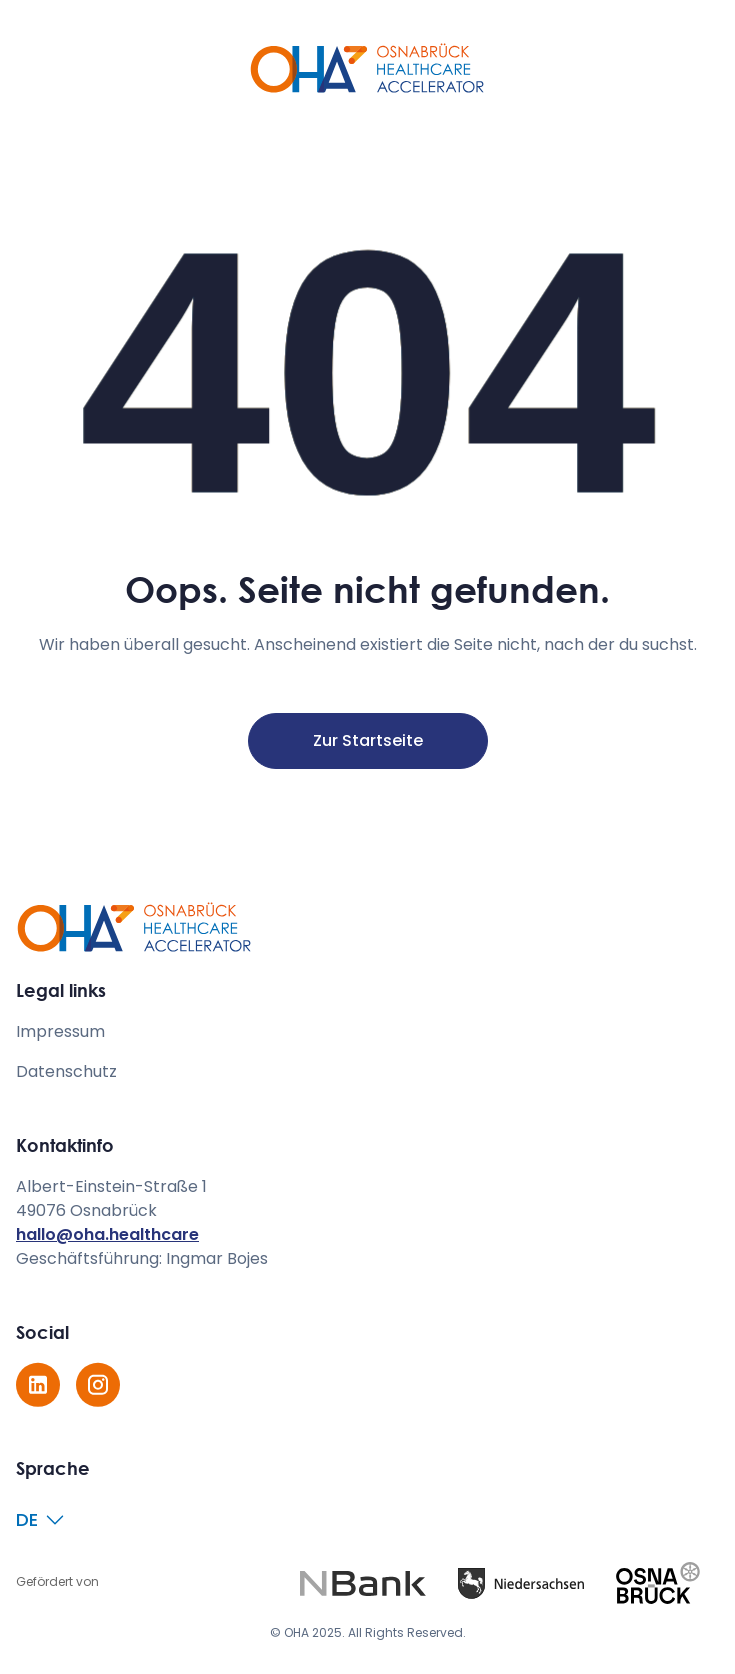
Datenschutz (66, 1071)
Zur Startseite (368, 740)
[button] (41, 1520)
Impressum (60, 1031)
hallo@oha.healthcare (107, 1234)
